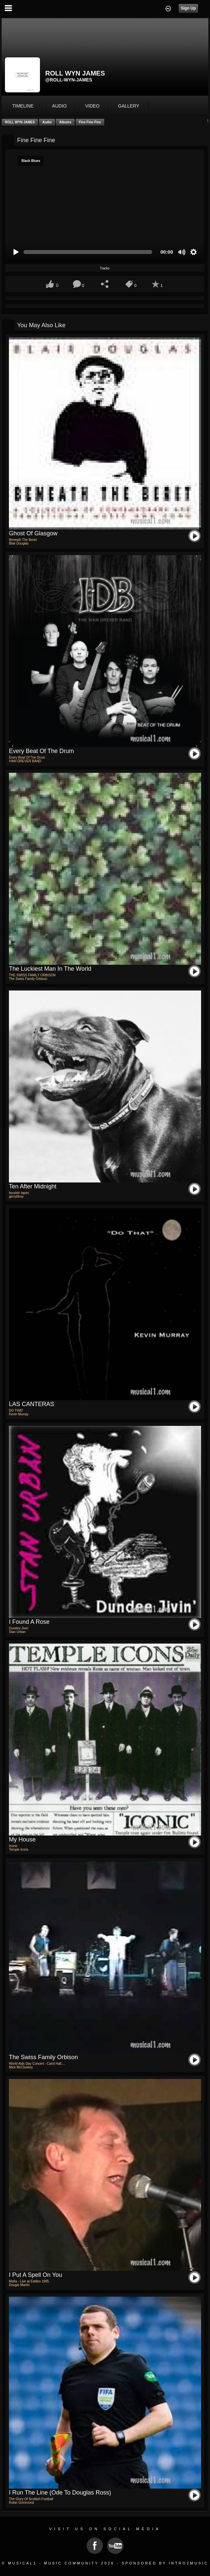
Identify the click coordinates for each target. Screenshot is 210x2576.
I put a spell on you (35, 2275)
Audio (47, 122)
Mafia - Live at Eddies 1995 (29, 2281)
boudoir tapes (19, 1193)
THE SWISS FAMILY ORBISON (32, 975)
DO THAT (16, 1410)
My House (22, 1839)
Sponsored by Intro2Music (165, 2563)
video (92, 106)
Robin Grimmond (21, 2502)
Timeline (23, 106)
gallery (128, 106)
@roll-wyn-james (68, 79)
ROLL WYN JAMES (20, 122)
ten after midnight (32, 1186)
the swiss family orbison (43, 2057)
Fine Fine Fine (90, 122)
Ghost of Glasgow (33, 533)
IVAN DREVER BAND (25, 761)
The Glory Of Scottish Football (31, 2499)
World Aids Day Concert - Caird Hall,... (37, 2063)
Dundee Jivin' (19, 1628)
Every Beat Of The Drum (41, 751)
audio (59, 106)
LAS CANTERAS (31, 1404)
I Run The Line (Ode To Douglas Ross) (60, 2492)
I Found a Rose (29, 1621)
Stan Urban (17, 1632)
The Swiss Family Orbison (28, 979)
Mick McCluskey (21, 2067)
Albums (65, 122)
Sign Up (188, 8)
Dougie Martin (19, 2285)
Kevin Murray (18, 1414)
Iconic (13, 1846)
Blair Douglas (18, 543)
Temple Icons (18, 1849)
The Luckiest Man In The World (50, 968)
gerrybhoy (16, 1196)
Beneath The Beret (23, 540)
